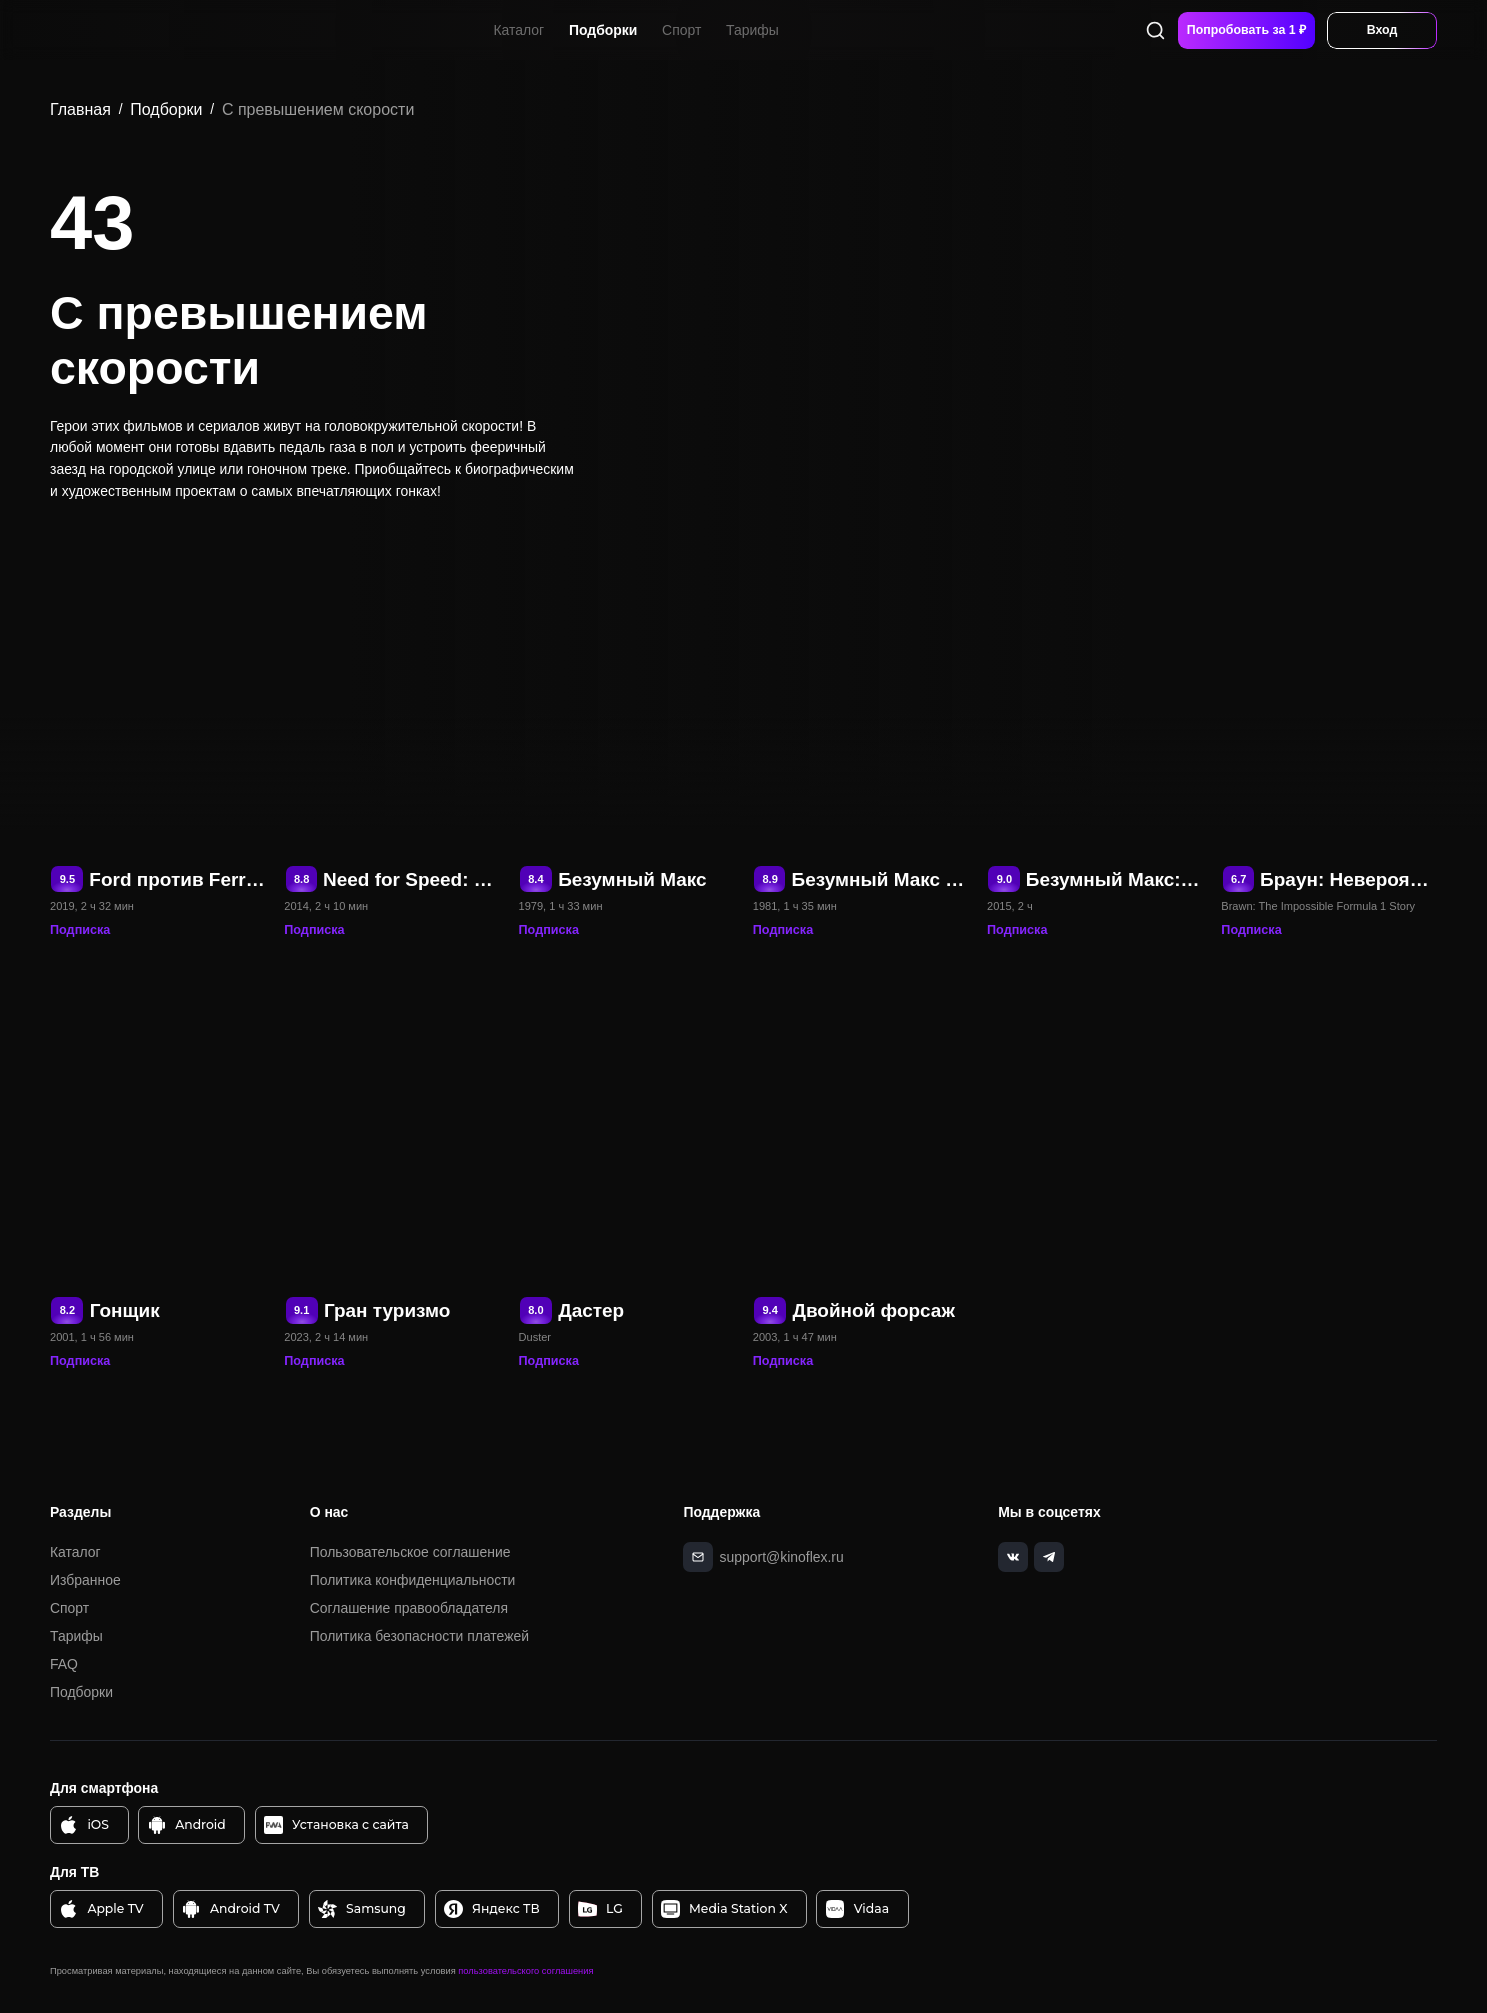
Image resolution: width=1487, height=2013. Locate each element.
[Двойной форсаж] (861, 1164)
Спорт (682, 29)
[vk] (1011, 1555)
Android (186, 1823)
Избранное (85, 1579)
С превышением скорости (318, 109)
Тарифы (753, 29)
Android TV (231, 1907)
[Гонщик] (158, 1164)
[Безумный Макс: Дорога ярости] (1095, 733)
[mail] (698, 1555)
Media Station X (724, 1907)
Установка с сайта (336, 1823)
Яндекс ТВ (492, 1907)
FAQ (64, 1662)
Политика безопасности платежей (419, 1634)
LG (600, 1907)
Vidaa (857, 1907)
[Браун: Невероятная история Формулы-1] (1329, 733)
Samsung (362, 1907)
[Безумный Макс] (627, 733)
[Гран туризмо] (392, 1164)
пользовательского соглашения (525, 1969)
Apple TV (102, 1907)
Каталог (520, 29)
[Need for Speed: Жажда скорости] (392, 733)
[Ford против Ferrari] (158, 733)
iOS (84, 1823)
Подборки (604, 29)
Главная (80, 109)
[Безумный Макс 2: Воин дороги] (861, 733)
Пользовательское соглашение (410, 1551)
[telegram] (1045, 1555)
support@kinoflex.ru (780, 1554)
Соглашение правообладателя (409, 1606)
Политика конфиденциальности (413, 1579)
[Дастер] (627, 1164)
